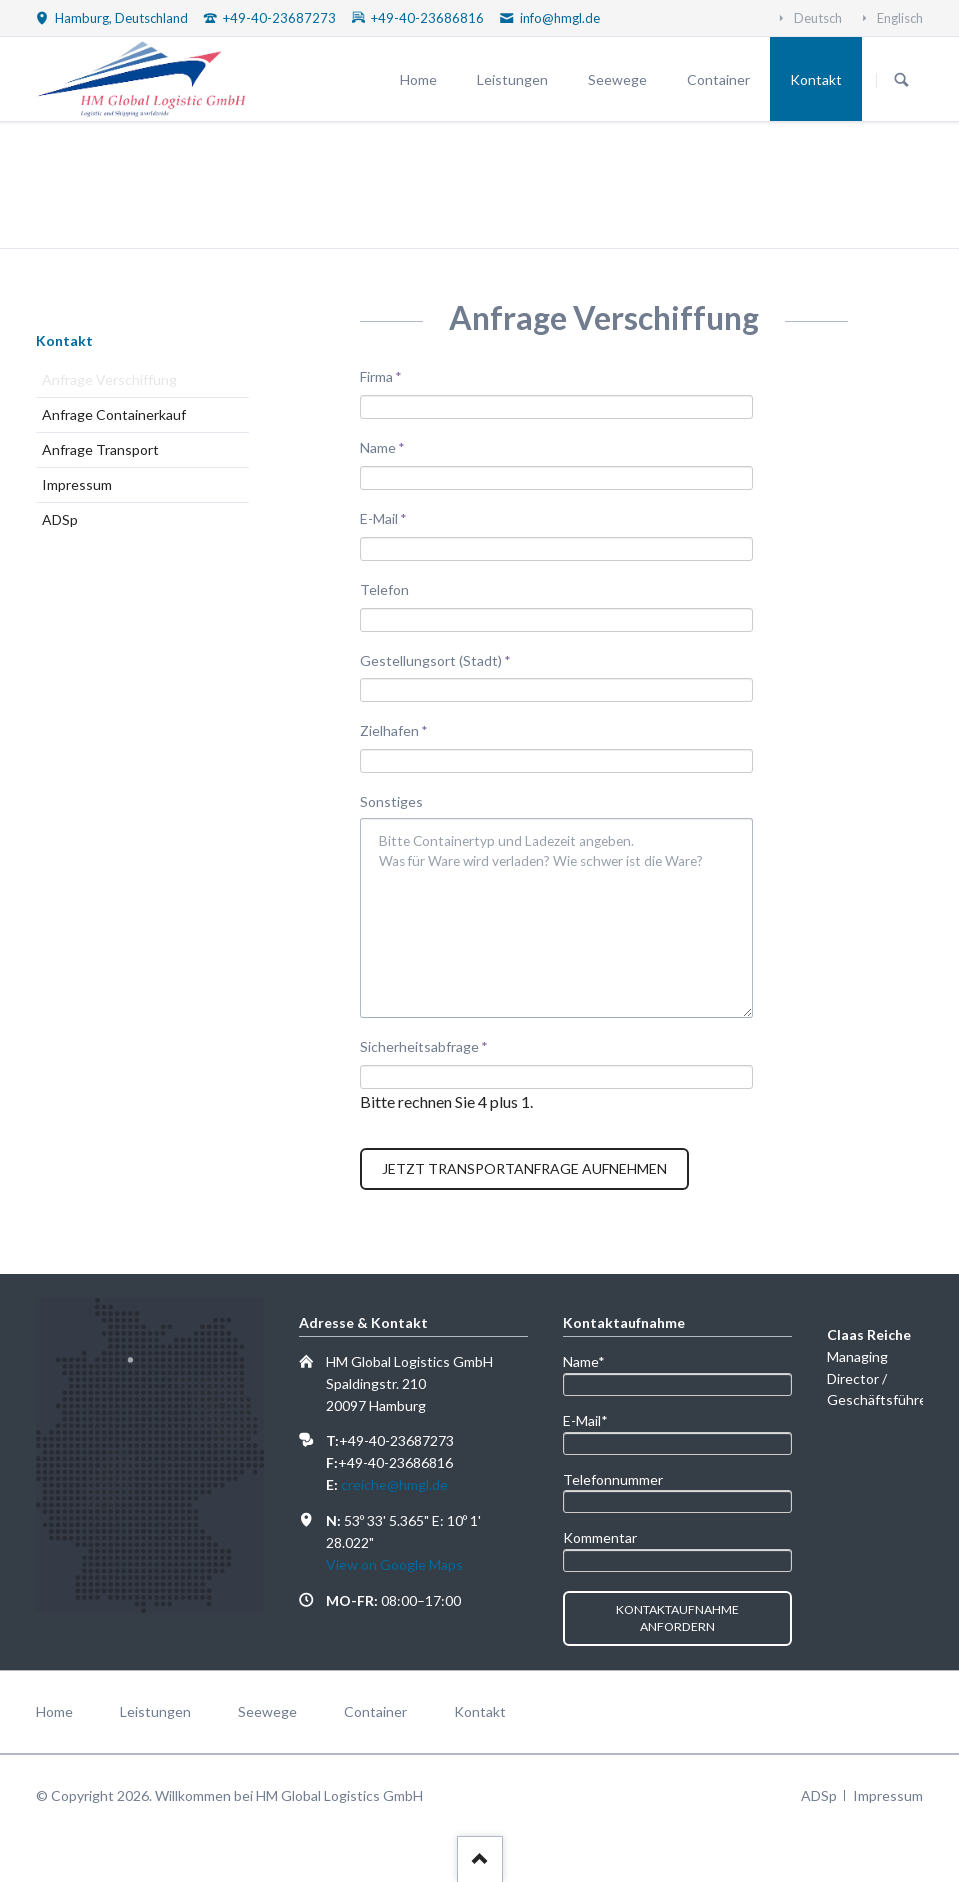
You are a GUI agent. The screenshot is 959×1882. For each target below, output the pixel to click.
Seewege (617, 79)
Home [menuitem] (54, 1711)
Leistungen (512, 79)
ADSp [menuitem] (819, 1795)
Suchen (902, 80)
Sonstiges (391, 801)
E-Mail (392, 517)
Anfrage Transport (100, 449)
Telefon (384, 589)
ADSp (60, 519)
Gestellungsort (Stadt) (435, 659)
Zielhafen (394, 729)
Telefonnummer (613, 1479)
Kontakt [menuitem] (480, 1711)
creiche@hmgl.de (394, 1484)
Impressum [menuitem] (888, 1795)
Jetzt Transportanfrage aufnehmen (524, 1168)
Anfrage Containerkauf (114, 414)
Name (392, 446)
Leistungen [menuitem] (155, 1711)
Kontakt (816, 79)
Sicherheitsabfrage (424, 1045)
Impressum (77, 484)
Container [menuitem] (375, 1711)
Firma (392, 375)
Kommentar (600, 1537)
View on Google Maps (394, 1564)
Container (718, 79)
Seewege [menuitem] (267, 1711)
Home (418, 79)
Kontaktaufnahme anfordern (677, 1618)
